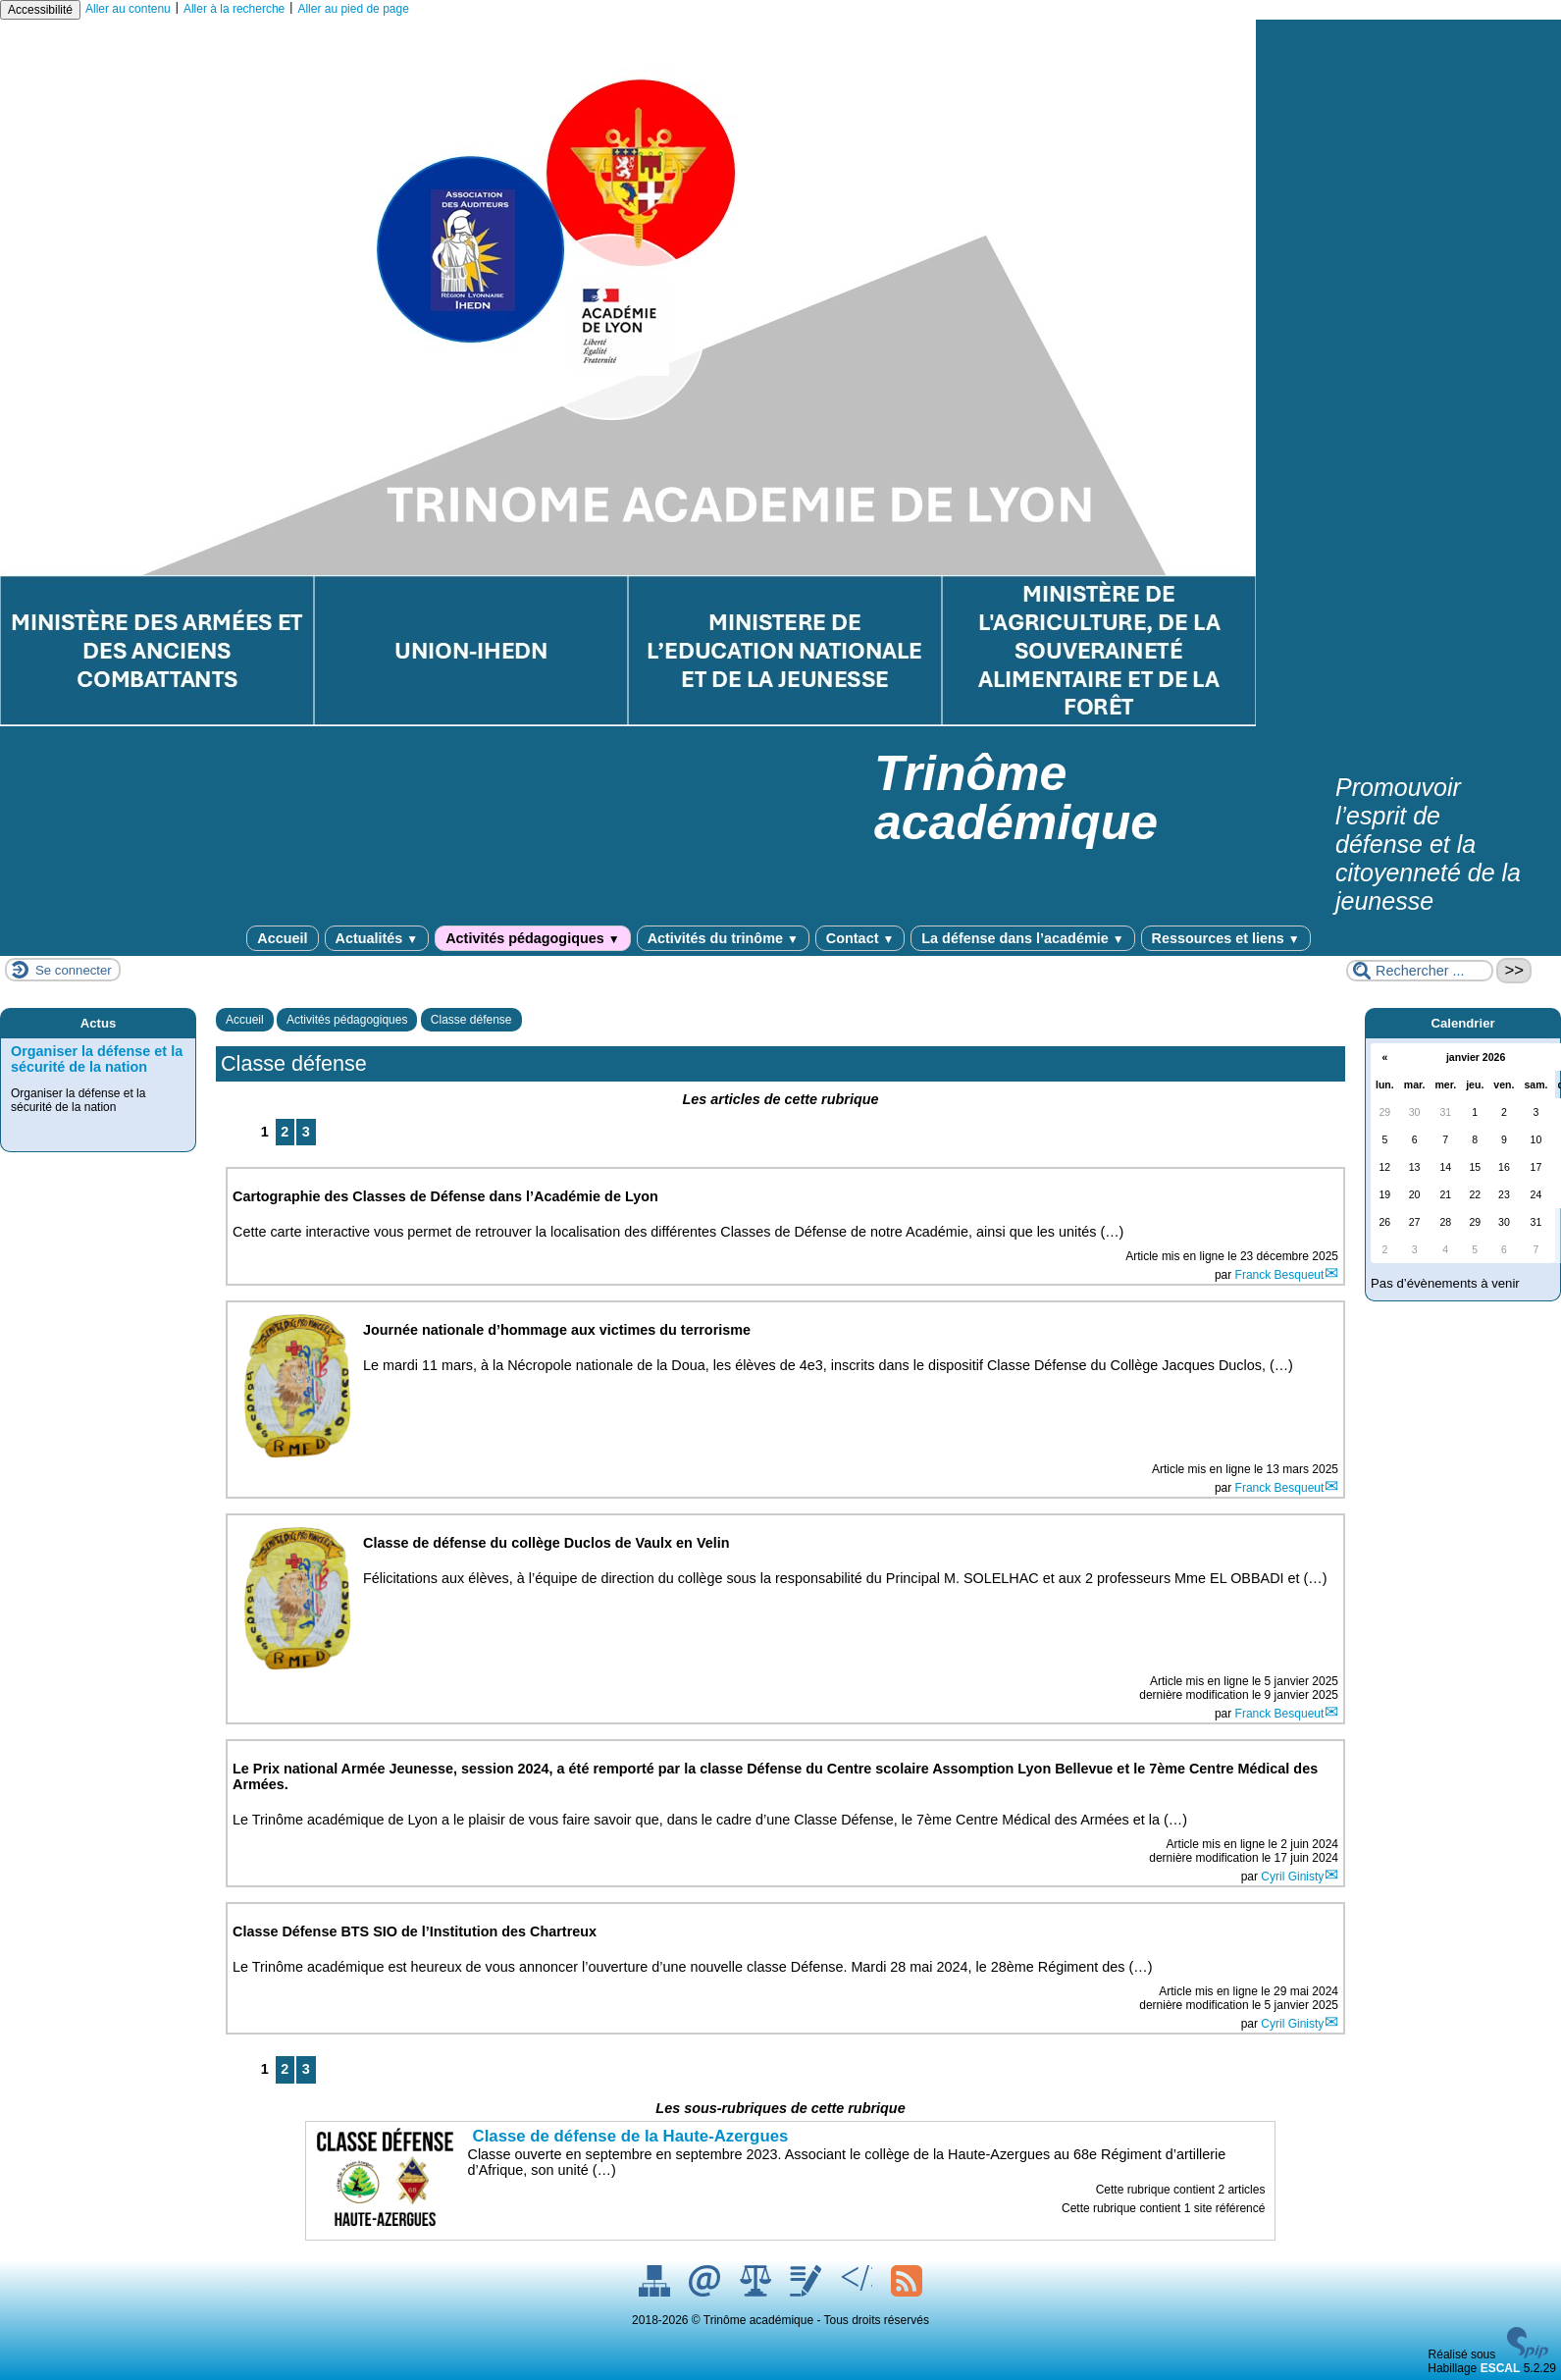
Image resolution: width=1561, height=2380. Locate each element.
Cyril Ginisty (1292, 1876)
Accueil (282, 938)
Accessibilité (40, 10)
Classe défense (471, 1020)
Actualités (377, 938)
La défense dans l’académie (1022, 938)
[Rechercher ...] (1419, 970)
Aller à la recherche (234, 9)
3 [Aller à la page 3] (306, 1131)
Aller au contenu (128, 9)
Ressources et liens (1226, 938)
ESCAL (1501, 2368)
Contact (860, 938)
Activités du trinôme (723, 938)
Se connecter (73, 970)
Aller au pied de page (352, 9)
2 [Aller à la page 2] (284, 1131)
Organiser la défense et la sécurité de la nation (96, 1059)
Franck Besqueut (1280, 1275)
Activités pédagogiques (532, 938)
